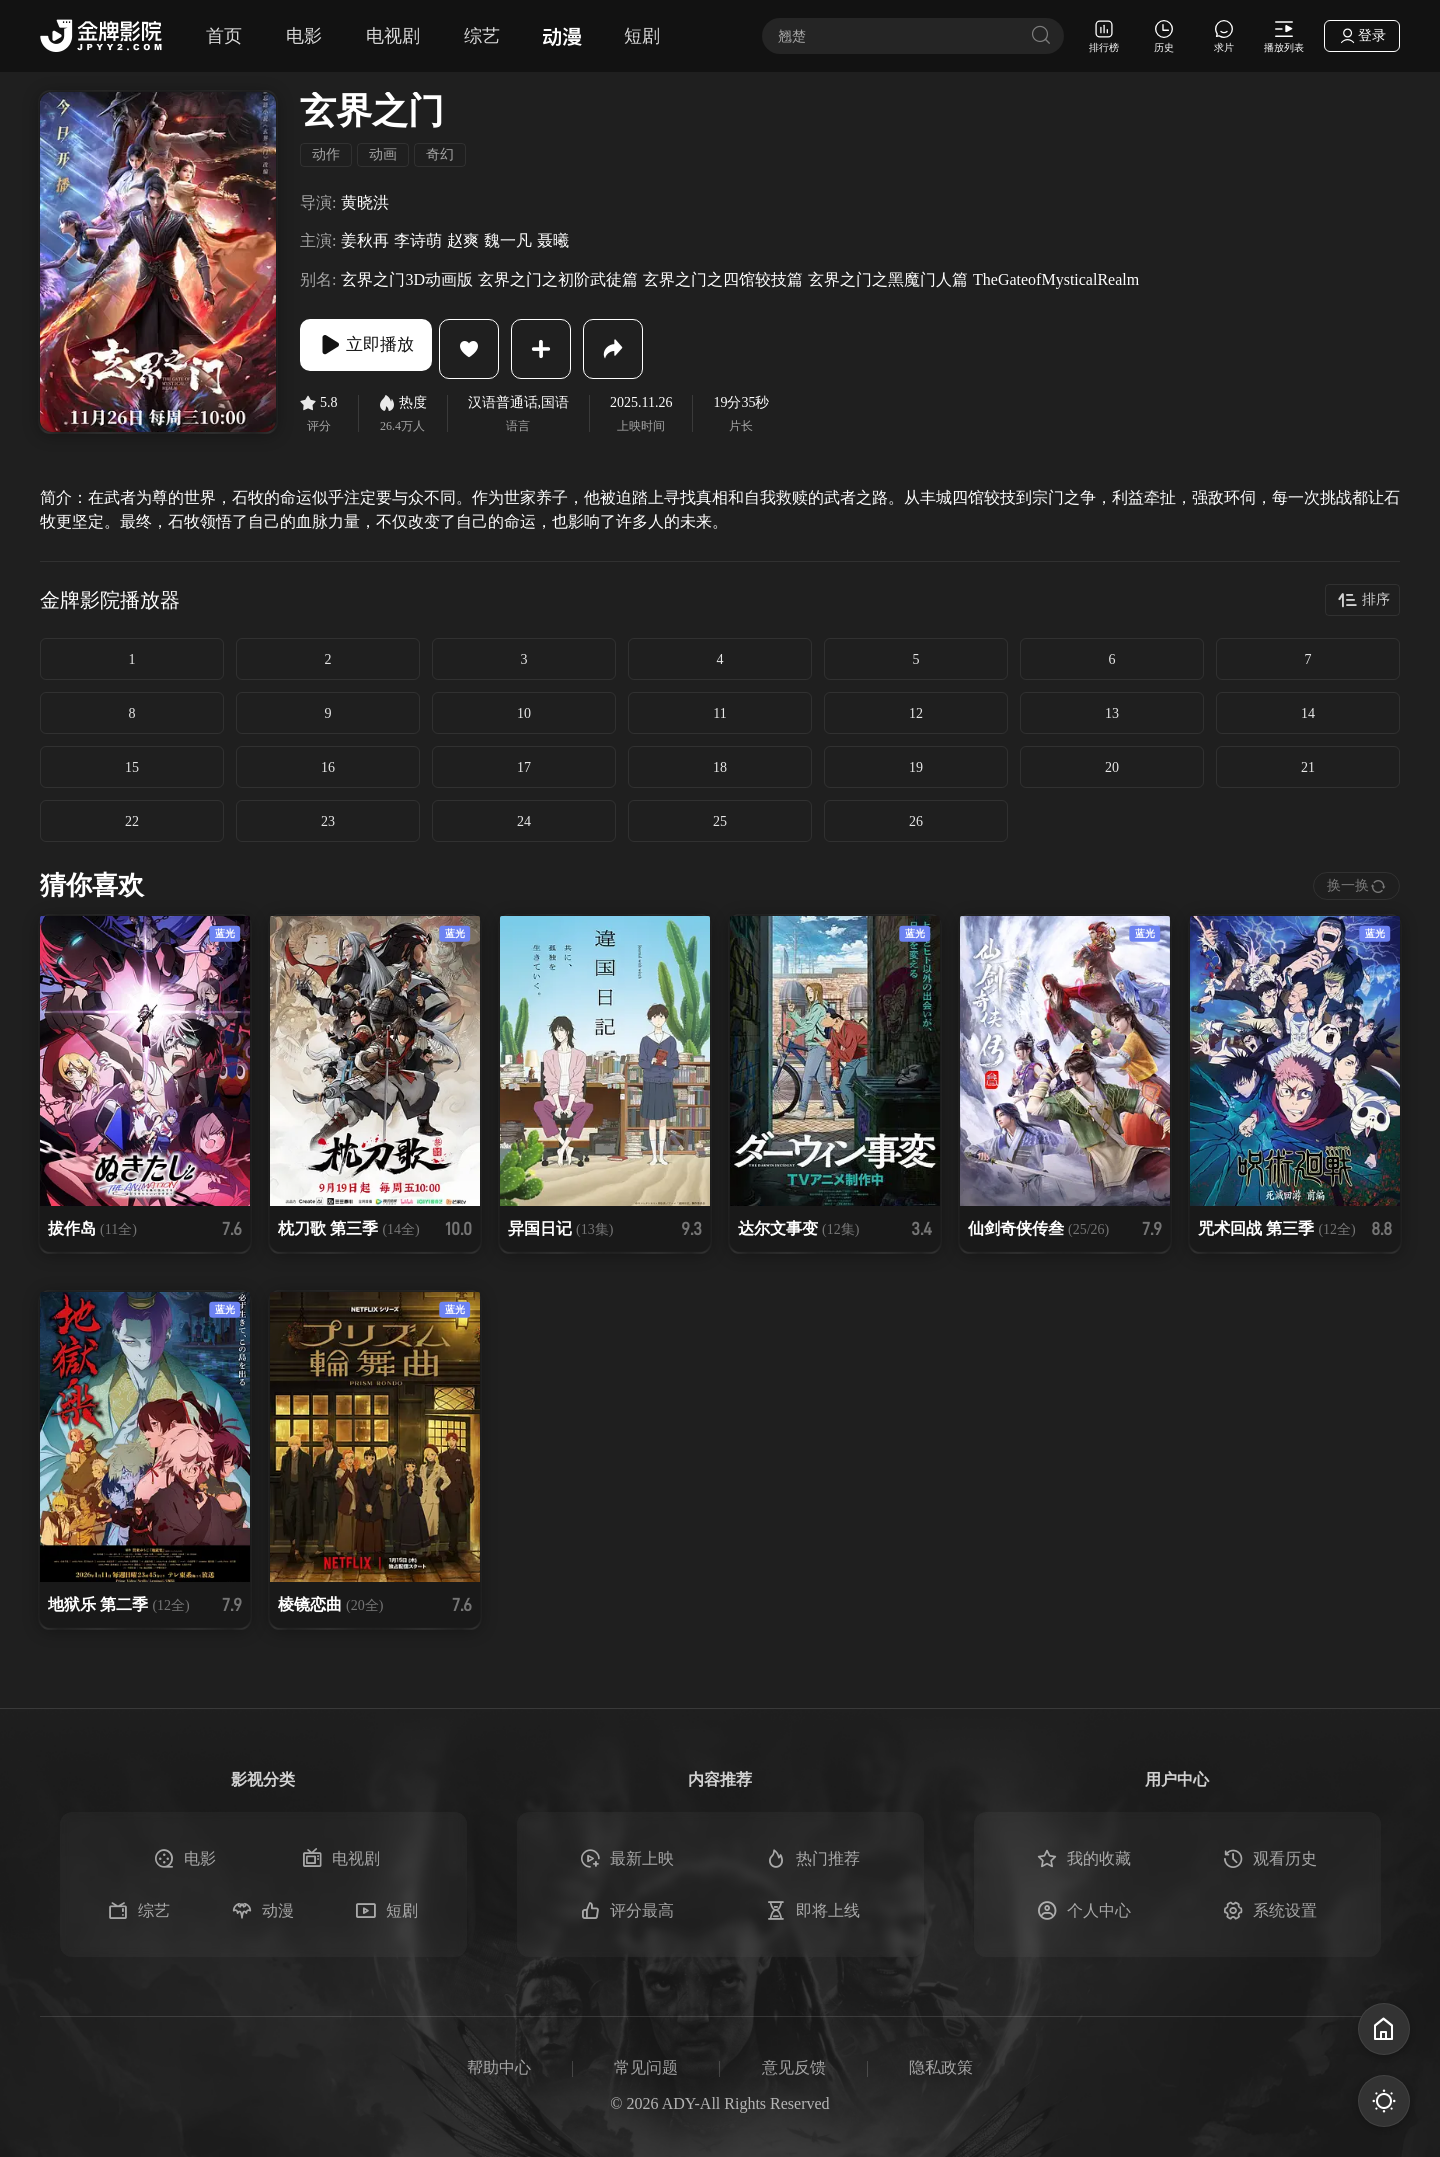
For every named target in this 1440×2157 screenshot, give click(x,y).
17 (524, 767)
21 (1308, 767)
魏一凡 (508, 240)
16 (328, 767)
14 (1308, 713)
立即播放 (380, 349)
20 (1112, 767)
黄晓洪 (365, 202)
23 (328, 821)
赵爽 (463, 240)
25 (720, 821)
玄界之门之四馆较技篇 (723, 279)
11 (719, 713)
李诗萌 (418, 240)
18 (720, 767)
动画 (383, 154)
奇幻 (440, 154)
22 (132, 821)
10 (524, 713)
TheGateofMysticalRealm (1056, 279)
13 (1112, 713)
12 (916, 713)
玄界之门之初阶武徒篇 (558, 279)
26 (916, 821)
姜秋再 (365, 240)
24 (524, 821)
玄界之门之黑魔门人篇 (888, 279)
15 (132, 767)
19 (916, 767)
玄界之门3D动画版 (407, 279)
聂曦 (553, 240)
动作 (326, 154)
